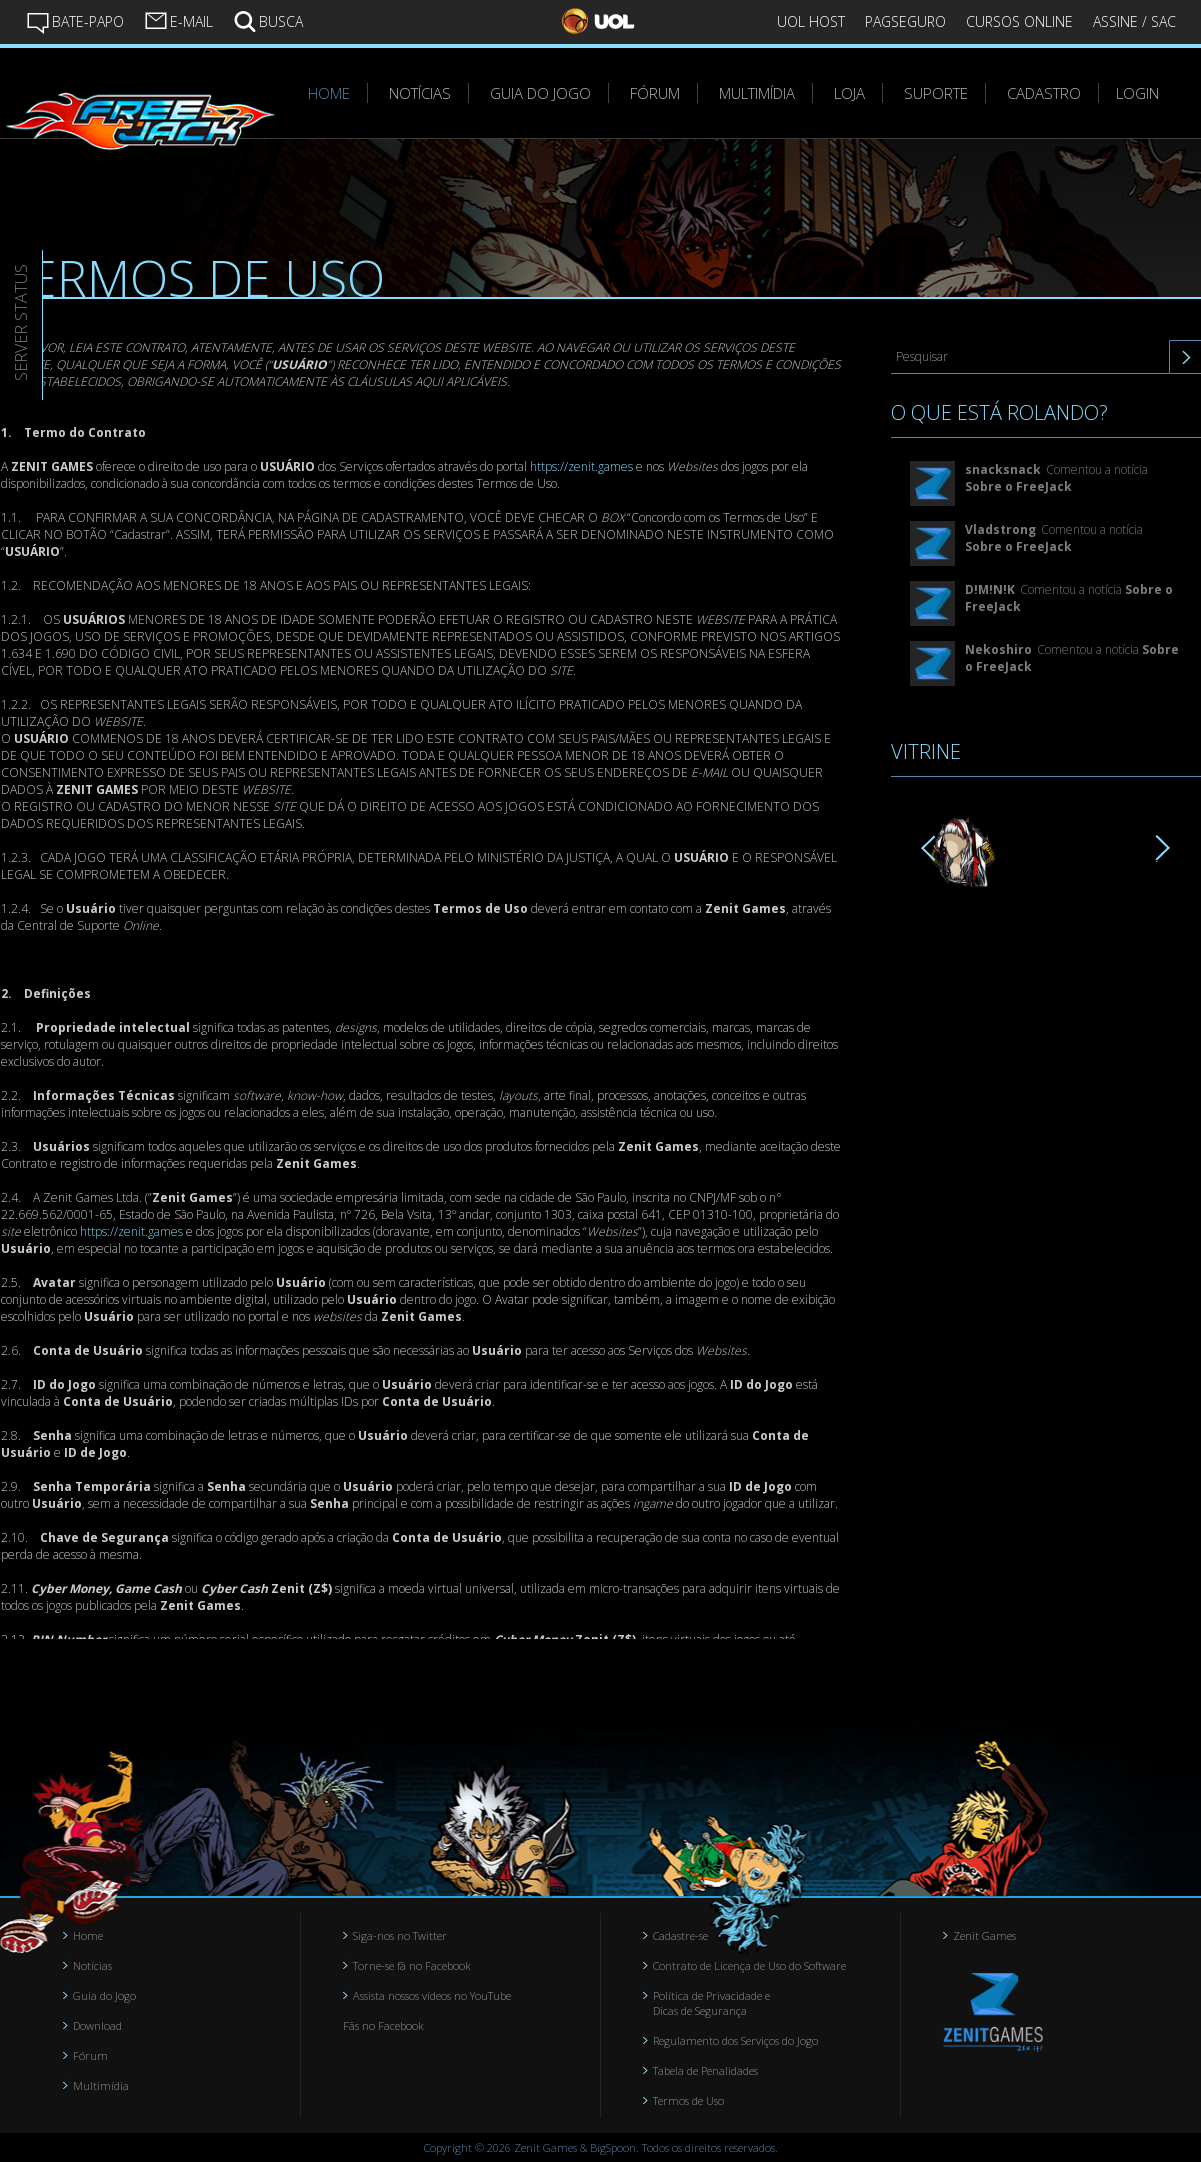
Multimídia (101, 2085)
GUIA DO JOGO (540, 93)
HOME (329, 93)
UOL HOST (811, 21)
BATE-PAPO (75, 22)
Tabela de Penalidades (705, 2070)
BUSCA (268, 20)
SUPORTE (936, 93)
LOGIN (1137, 93)
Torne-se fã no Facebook (412, 1965)
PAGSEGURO (905, 21)
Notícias (92, 1965)
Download (97, 2025)
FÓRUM (655, 93)
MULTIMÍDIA (757, 93)
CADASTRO (1044, 93)
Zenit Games (984, 1935)
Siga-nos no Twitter (400, 1935)
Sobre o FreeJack (1018, 486)
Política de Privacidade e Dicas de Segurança (711, 2003)
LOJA (849, 93)
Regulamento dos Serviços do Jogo (735, 2040)
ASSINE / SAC (1134, 21)
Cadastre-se (680, 1935)
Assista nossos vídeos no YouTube (432, 1995)
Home (88, 1935)
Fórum (90, 2055)
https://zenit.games (581, 466)
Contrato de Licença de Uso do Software (749, 1965)
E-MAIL (178, 20)
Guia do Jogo (104, 1995)
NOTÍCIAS (420, 93)
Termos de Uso (688, 2100)
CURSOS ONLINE (1019, 21)
